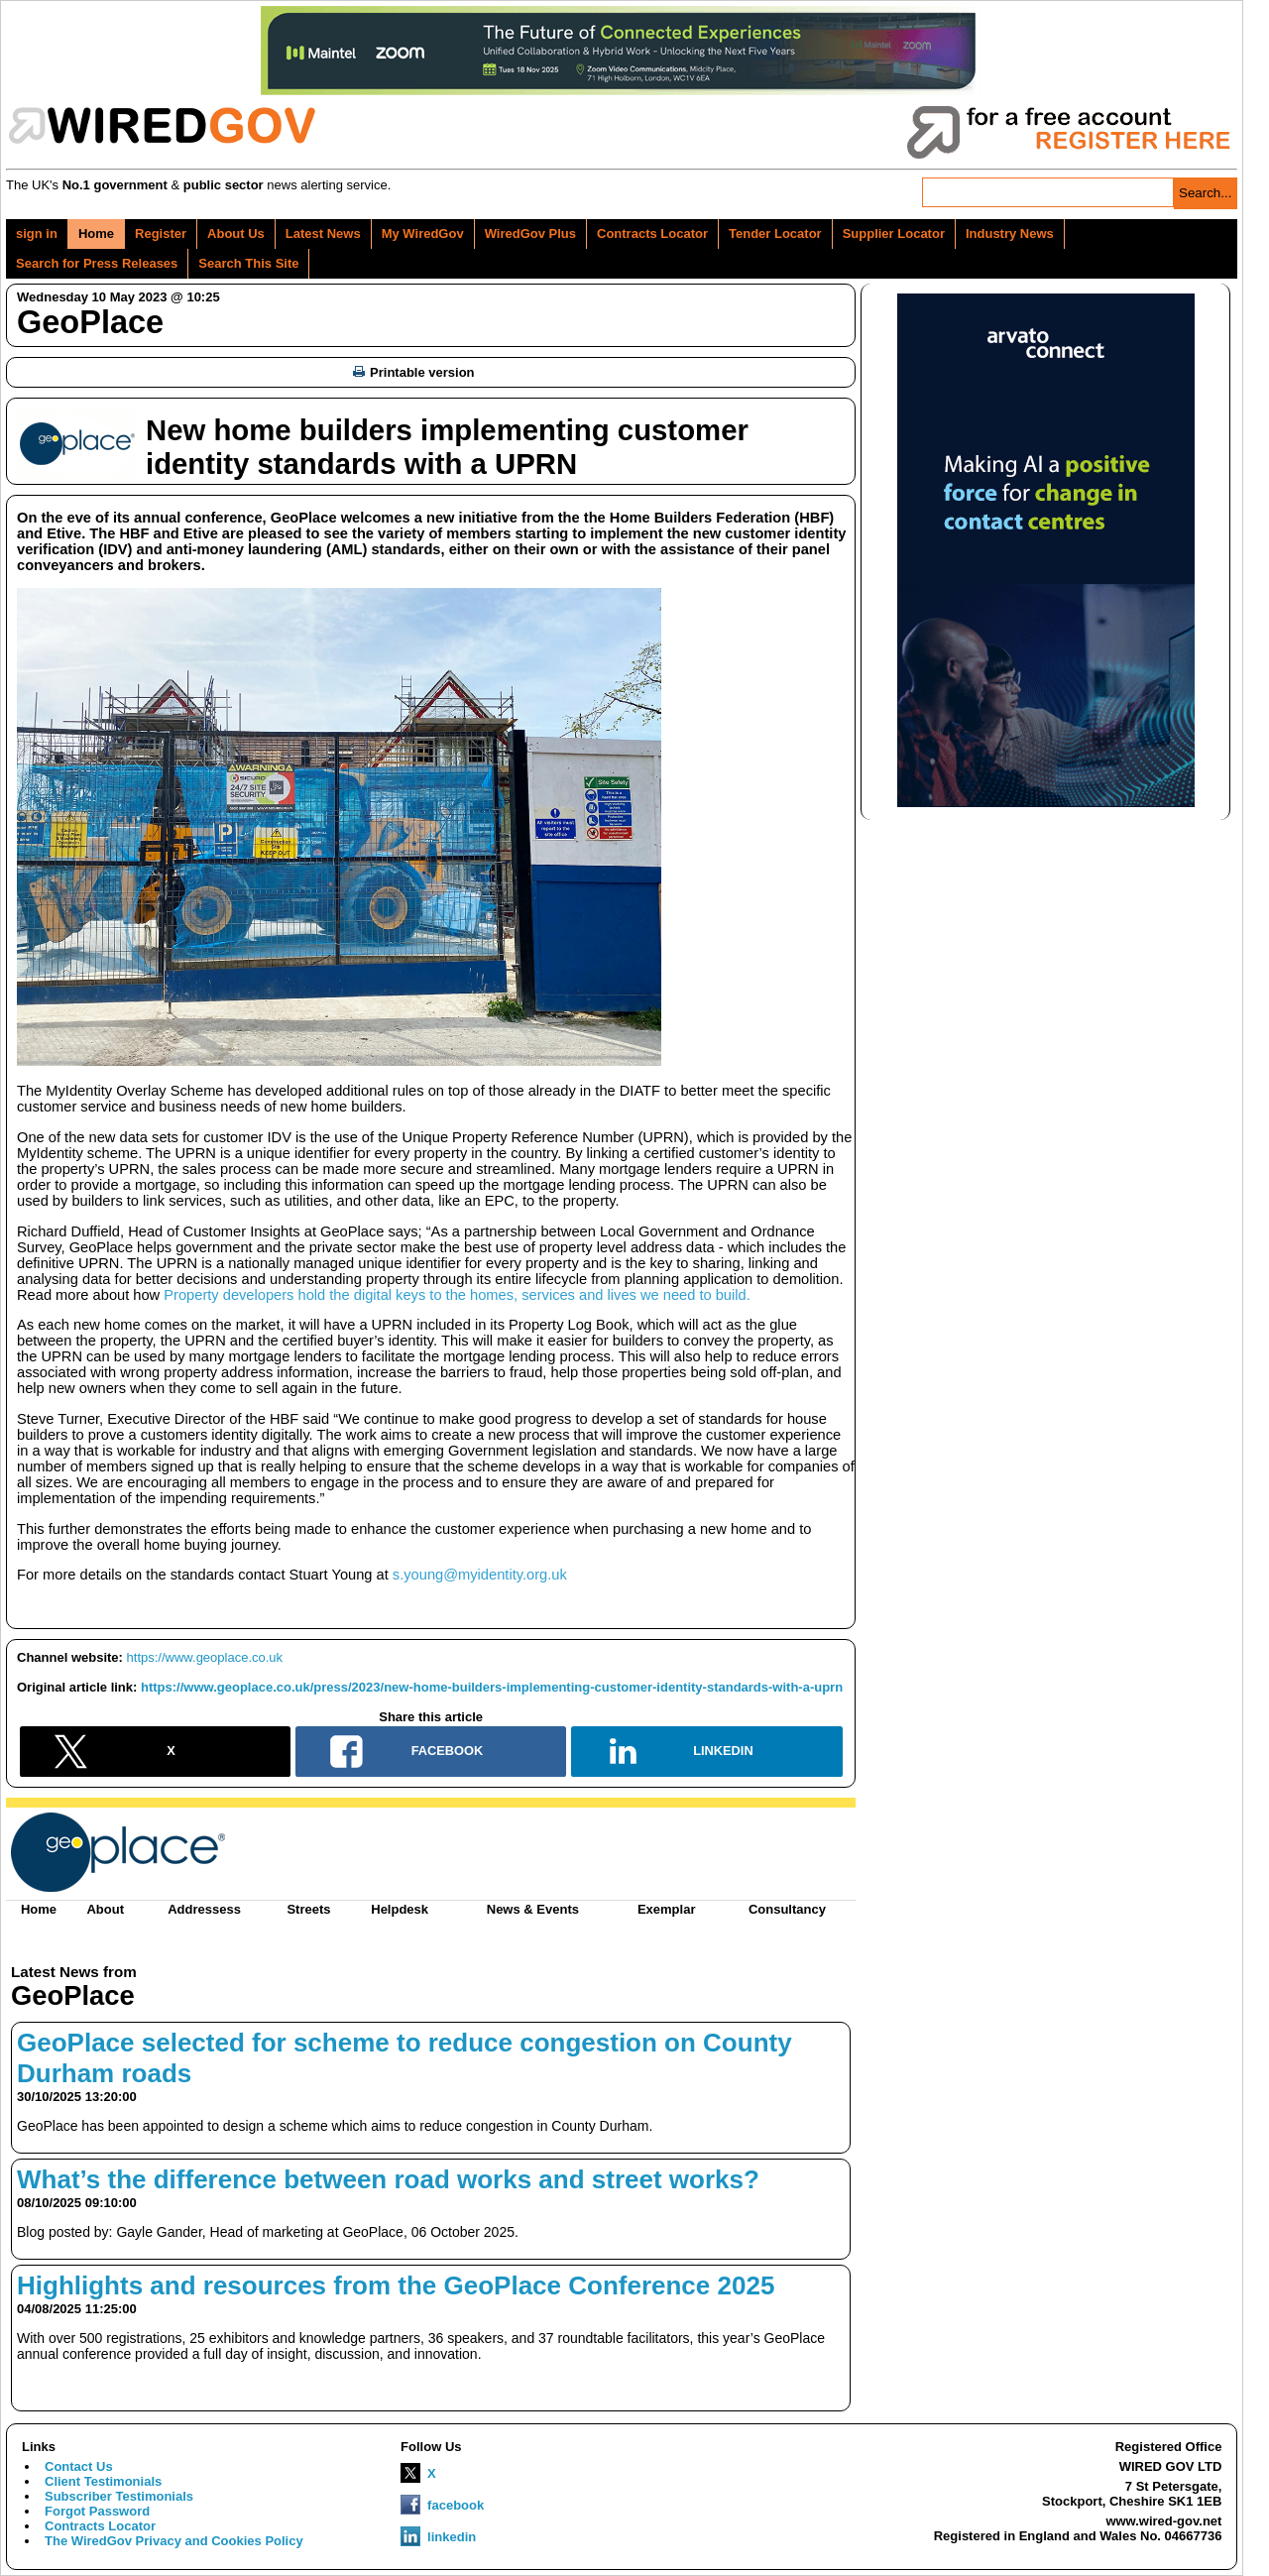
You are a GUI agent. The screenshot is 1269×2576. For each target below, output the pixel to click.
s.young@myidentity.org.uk (480, 1574)
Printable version (413, 372)
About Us (236, 233)
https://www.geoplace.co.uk (205, 1657)
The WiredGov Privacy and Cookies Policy (174, 2540)
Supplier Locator (894, 233)
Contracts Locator (652, 233)
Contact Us (79, 2466)
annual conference (198, 518)
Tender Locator (775, 233)
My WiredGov (423, 233)
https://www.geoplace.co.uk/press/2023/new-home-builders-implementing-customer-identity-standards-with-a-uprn (492, 1687)
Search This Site (248, 263)
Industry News (1010, 233)
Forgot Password (97, 2511)
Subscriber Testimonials (119, 2496)
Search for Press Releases (96, 263)
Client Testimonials (103, 2481)
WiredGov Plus (530, 233)
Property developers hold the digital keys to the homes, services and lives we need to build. (457, 1295)
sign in (37, 233)
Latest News (323, 233)
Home (96, 233)
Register (160, 233)
